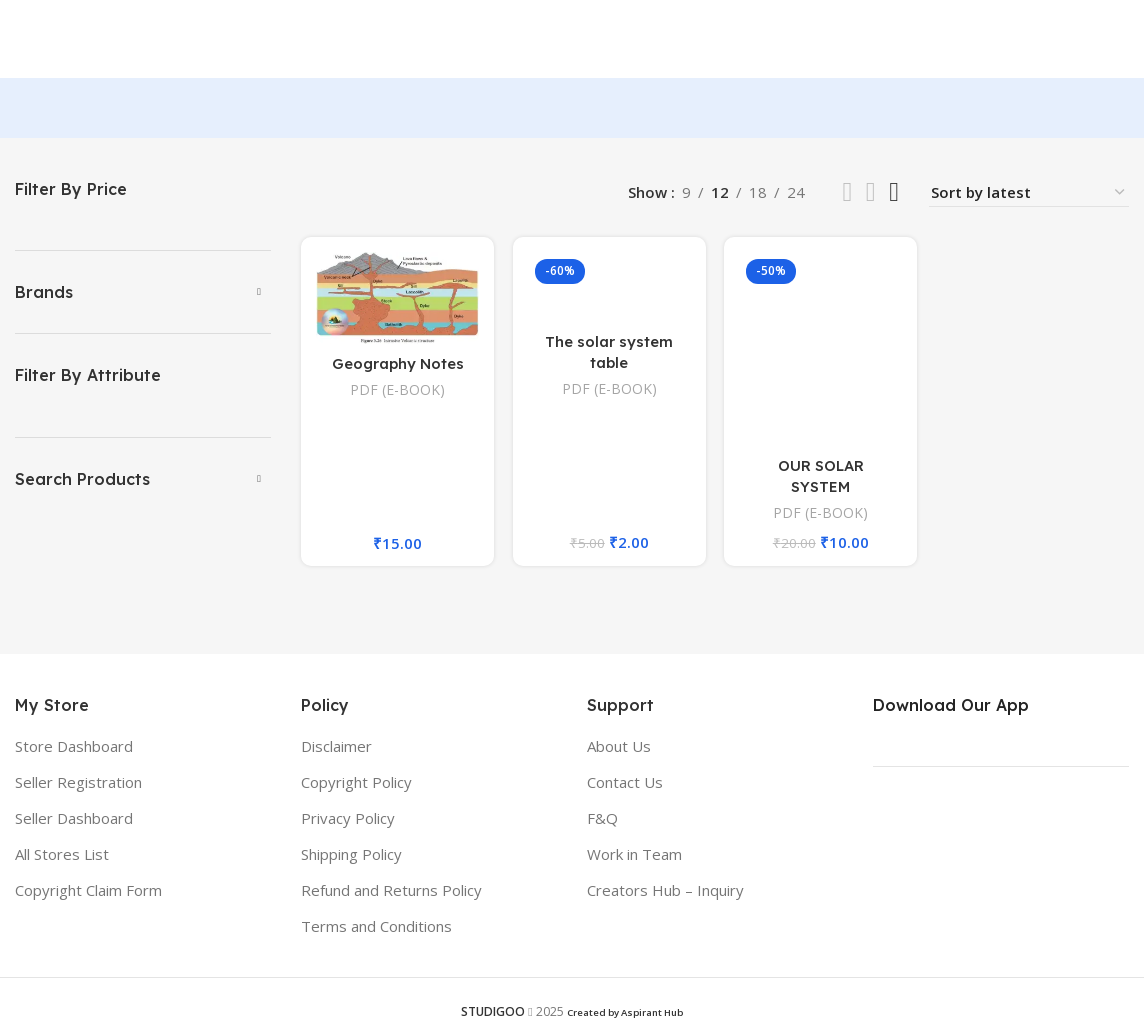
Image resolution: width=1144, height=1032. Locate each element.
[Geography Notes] (397, 299)
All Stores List (62, 856)
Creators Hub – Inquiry (665, 892)
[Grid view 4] (894, 194)
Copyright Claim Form (88, 892)
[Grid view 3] (871, 194)
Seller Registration (78, 784)
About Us (619, 748)
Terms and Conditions (376, 928)
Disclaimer (336, 748)
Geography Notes (397, 364)
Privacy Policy (348, 820)
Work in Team (634, 856)
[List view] (847, 194)
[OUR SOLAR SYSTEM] (821, 350)
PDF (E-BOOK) (397, 390)
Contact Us (625, 784)
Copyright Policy (356, 784)
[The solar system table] (609, 289)
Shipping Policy (351, 856)
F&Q (602, 820)
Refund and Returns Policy (391, 892)
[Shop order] (1029, 194)
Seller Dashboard (74, 820)
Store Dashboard (74, 748)
